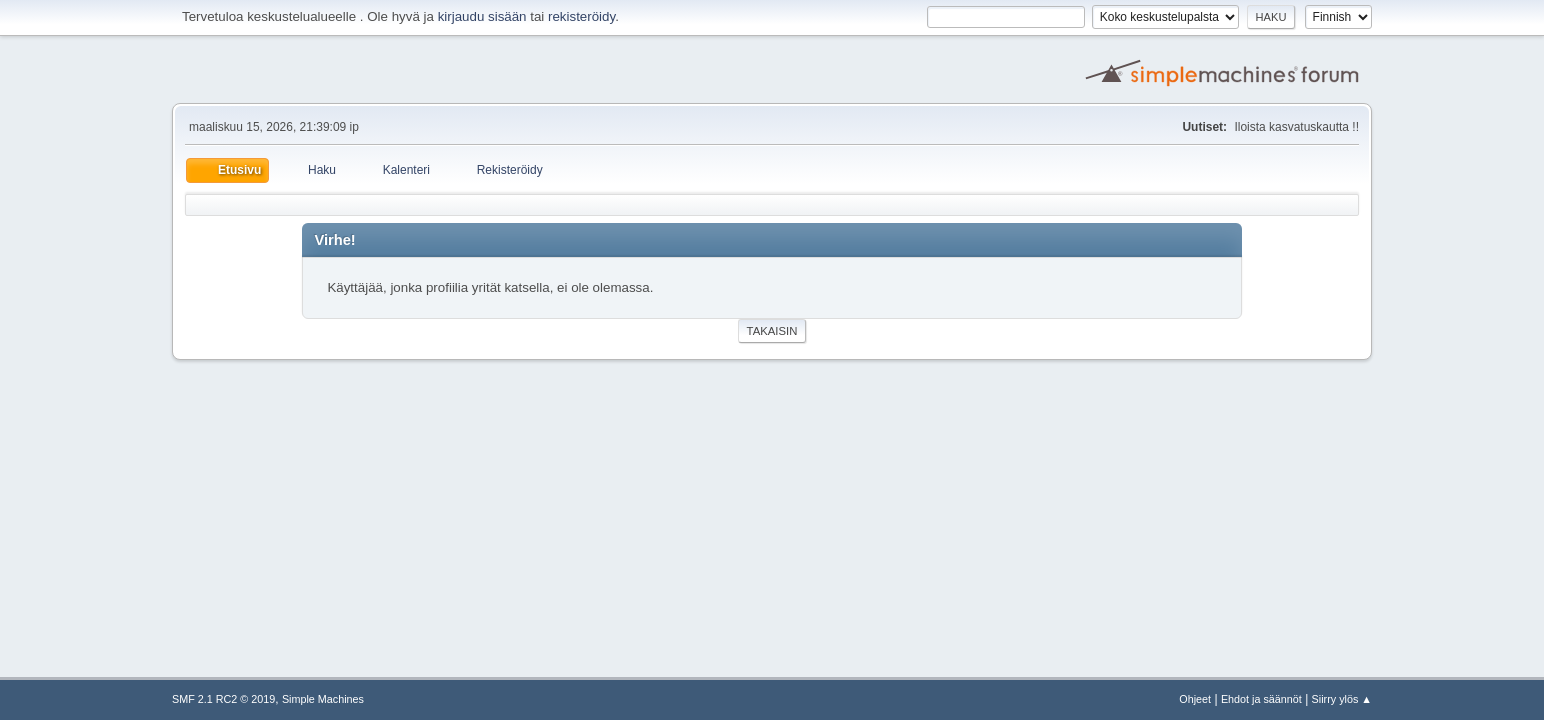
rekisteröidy (581, 16)
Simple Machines (323, 699)
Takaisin (772, 331)
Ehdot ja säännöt (1261, 699)
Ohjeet (1195, 699)
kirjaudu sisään (482, 16)
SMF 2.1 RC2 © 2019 (223, 699)
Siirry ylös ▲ (1342, 699)
